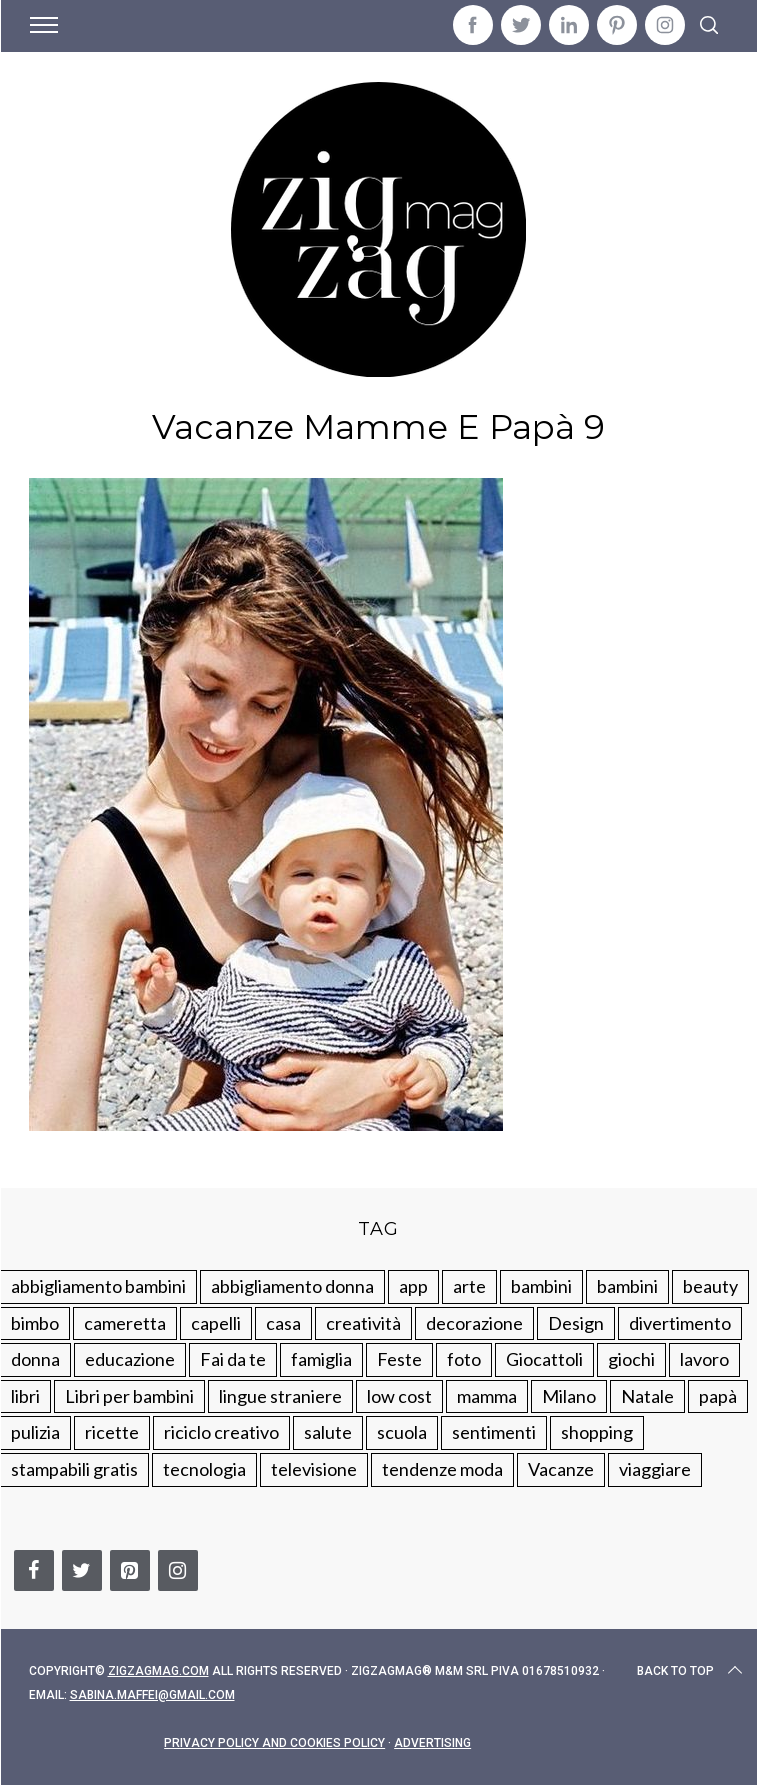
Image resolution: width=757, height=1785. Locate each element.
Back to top (691, 1671)
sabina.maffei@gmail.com (152, 1695)
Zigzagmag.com (158, 1671)
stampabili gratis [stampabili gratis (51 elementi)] (74, 1469)
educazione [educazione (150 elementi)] (130, 1359)
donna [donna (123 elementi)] (35, 1359)
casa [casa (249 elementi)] (283, 1323)
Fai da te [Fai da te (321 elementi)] (233, 1359)
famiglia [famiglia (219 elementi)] (321, 1359)
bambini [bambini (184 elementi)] (627, 1286)
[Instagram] (178, 1570)
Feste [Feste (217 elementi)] (399, 1359)
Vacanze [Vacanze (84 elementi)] (561, 1469)
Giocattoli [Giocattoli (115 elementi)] (544, 1359)
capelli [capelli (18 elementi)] (216, 1323)
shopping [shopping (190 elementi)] (597, 1432)
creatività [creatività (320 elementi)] (363, 1323)
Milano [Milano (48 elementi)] (569, 1396)
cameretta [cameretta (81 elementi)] (125, 1323)
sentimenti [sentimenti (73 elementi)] (494, 1432)
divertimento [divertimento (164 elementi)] (680, 1323)
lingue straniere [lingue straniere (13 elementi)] (280, 1396)
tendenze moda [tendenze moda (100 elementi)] (442, 1469)
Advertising (432, 1743)
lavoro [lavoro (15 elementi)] (704, 1359)
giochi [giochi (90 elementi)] (631, 1359)
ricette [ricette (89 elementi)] (112, 1432)
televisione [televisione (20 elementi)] (314, 1469)
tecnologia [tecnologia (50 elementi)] (204, 1469)
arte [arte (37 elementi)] (469, 1286)
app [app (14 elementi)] (413, 1286)
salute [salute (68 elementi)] (328, 1432)
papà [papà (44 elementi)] (718, 1396)
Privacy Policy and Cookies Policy (274, 1743)
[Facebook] (34, 1570)
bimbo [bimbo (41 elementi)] (35, 1323)
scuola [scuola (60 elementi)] (402, 1432)
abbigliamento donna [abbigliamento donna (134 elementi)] (292, 1286)
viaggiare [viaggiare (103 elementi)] (655, 1469)
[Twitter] (82, 1570)
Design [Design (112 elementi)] (576, 1323)
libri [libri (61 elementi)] (25, 1396)
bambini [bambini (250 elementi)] (541, 1286)
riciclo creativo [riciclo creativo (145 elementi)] (221, 1432)
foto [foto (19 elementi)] (464, 1359)
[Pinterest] (130, 1570)
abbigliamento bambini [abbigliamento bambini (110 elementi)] (98, 1286)
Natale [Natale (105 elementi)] (647, 1396)
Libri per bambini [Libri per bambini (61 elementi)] (129, 1396)
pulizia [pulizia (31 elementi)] (35, 1432)
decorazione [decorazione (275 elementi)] (474, 1323)
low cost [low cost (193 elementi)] (399, 1396)
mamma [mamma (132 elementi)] (487, 1396)
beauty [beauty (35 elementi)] (710, 1286)
